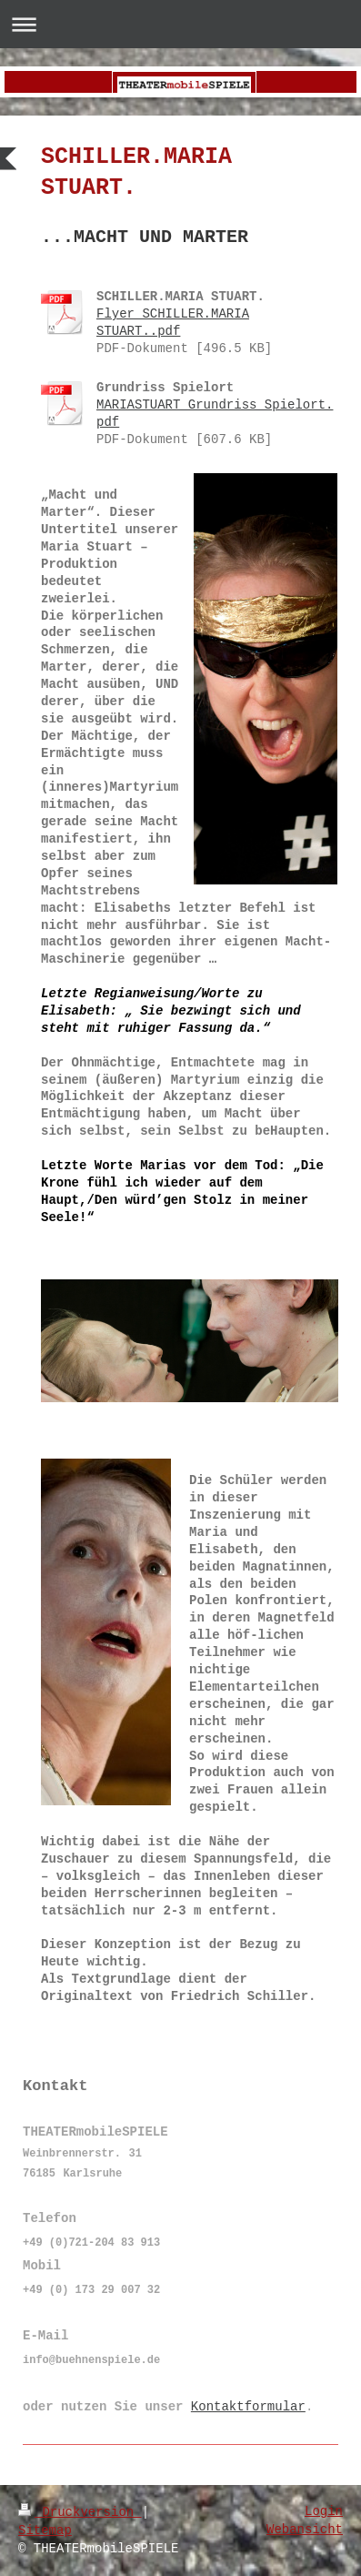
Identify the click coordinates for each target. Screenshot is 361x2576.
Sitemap (45, 2530)
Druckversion (80, 2512)
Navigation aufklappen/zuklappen (180, 24)
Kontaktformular (248, 2406)
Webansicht (304, 2529)
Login (324, 2511)
